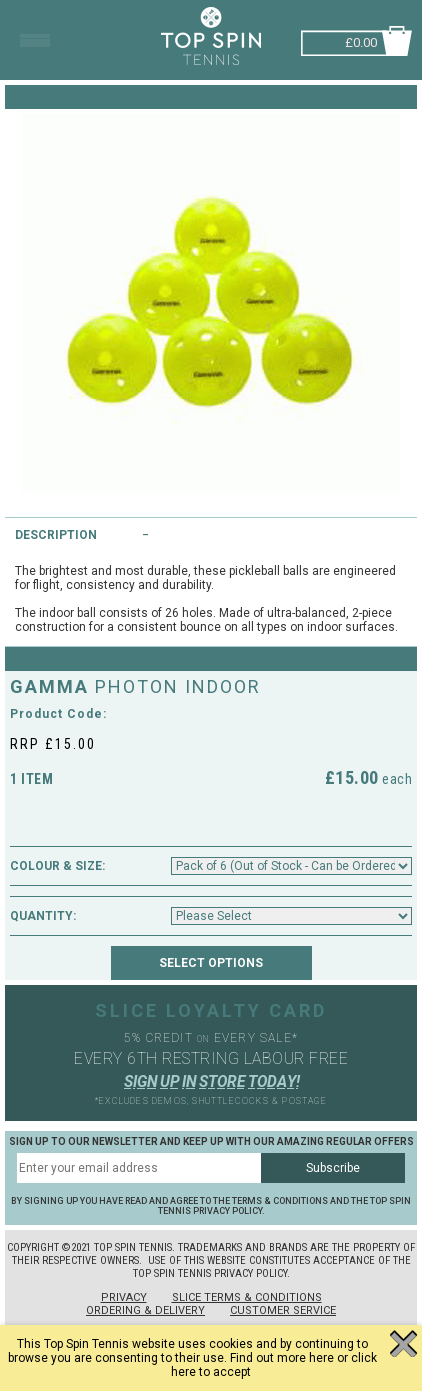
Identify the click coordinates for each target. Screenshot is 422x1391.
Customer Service (283, 1310)
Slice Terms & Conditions (247, 1297)
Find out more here (282, 1358)
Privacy (124, 1297)
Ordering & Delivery (145, 1310)
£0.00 (361, 40)
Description (56, 535)
